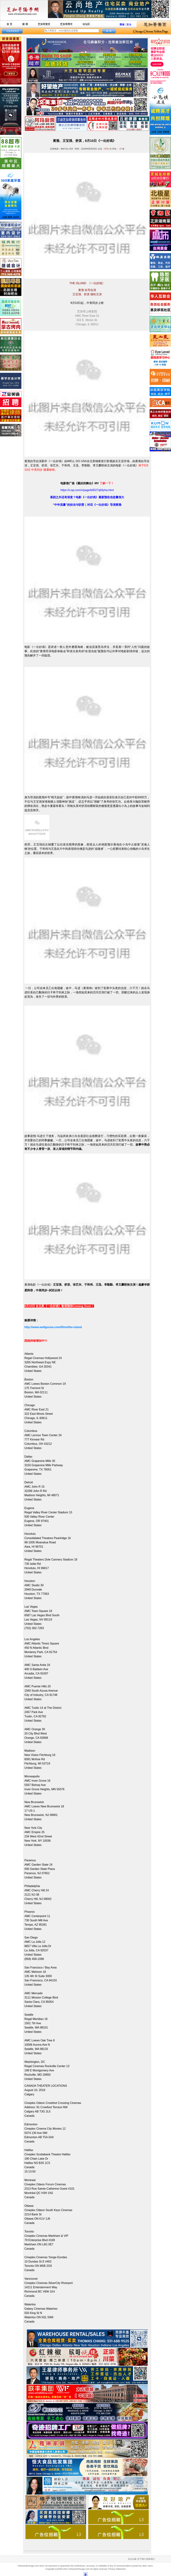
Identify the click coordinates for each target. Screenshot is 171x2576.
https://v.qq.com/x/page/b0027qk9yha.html (87, 490)
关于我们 (141, 2559)
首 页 (9, 24)
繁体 (128, 24)
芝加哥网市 (66, 24)
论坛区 (86, 24)
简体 (122, 24)
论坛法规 (132, 2559)
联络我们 (150, 2559)
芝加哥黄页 (44, 24)
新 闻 (25, 24)
